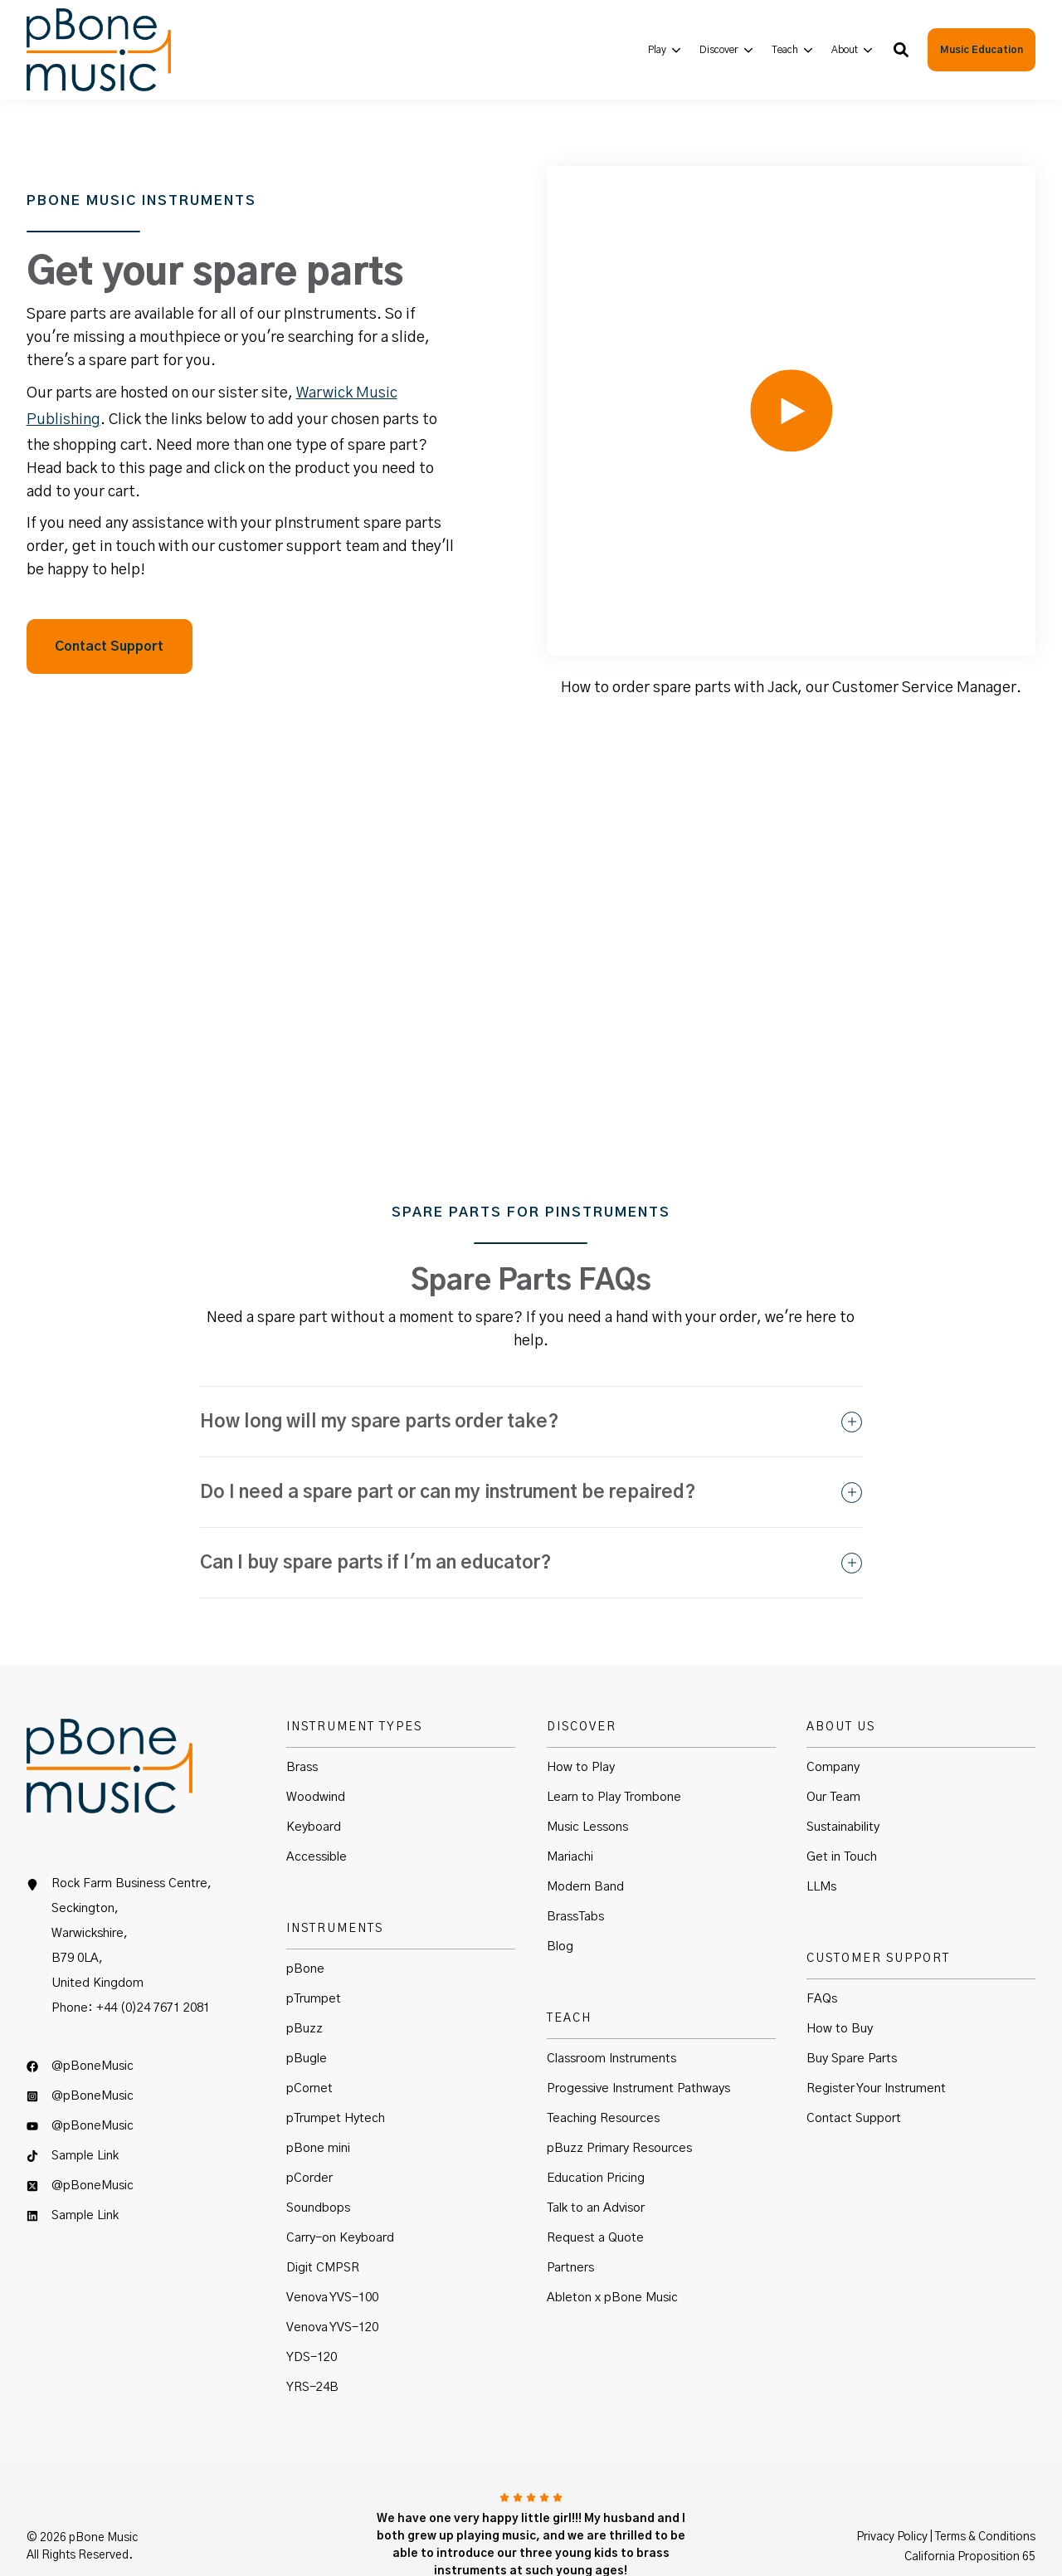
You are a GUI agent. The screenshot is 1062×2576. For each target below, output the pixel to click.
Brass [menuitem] (302, 1716)
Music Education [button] (981, 50)
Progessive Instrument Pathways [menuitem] (638, 2037)
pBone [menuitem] (305, 1917)
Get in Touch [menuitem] (841, 1805)
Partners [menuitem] (570, 2216)
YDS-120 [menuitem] (311, 2306)
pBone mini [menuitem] (318, 2097)
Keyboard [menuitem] (313, 1775)
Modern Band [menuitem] (585, 1835)
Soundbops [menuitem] (318, 2156)
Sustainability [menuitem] (842, 1775)
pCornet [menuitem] (309, 2037)
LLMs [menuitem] (821, 1835)
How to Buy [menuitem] (839, 1977)
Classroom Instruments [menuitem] (611, 2007)
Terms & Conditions (985, 2485)
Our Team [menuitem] (833, 1745)
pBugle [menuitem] (306, 2007)
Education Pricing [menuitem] (596, 2126)
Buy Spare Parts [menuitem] (851, 2007)
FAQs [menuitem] (821, 1947)
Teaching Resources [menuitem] (603, 2067)
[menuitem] (665, 49)
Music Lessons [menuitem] (587, 1775)
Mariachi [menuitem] (570, 1805)
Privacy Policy (892, 2485)
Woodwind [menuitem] (315, 1745)
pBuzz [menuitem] (304, 1977)
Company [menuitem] (833, 1716)
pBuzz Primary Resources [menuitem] (619, 2097)
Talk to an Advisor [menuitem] (596, 2156)
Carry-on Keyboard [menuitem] (340, 2186)
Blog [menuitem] (560, 1895)
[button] (901, 49)
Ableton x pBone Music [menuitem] (612, 2246)
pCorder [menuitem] (309, 2126)
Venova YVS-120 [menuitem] (332, 2276)
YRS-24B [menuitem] (312, 2336)
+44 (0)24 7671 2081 (153, 1957)
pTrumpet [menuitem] (313, 1947)
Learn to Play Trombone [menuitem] (614, 1745)
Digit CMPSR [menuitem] (322, 2216)
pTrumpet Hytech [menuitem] (335, 2067)
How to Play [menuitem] (581, 1716)
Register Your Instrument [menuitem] (876, 2037)
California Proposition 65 (969, 2505)
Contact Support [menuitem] (853, 2067)
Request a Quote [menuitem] (595, 2186)
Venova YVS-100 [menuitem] (332, 2246)
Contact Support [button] (109, 620)
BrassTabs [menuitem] (575, 1865)
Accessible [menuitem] (316, 1805)
